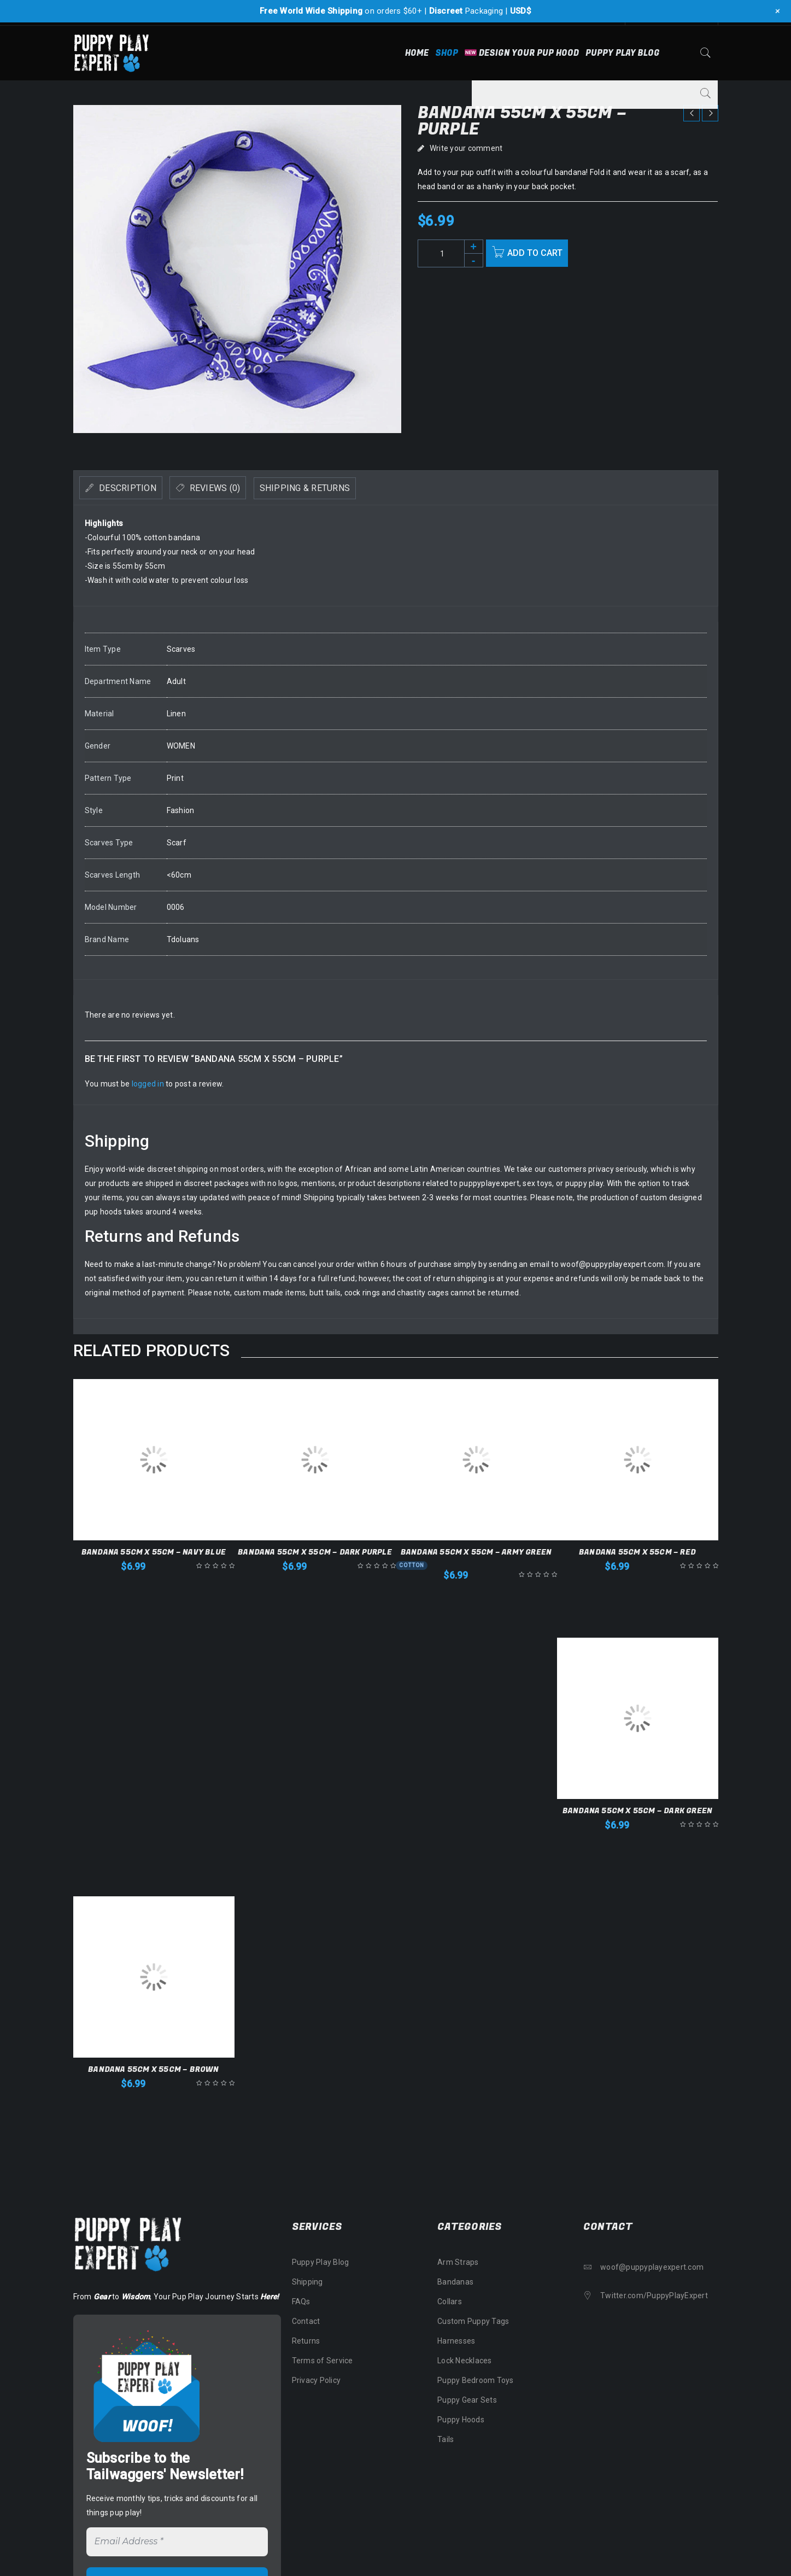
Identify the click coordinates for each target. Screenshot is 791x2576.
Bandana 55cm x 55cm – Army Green (476, 1552)
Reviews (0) (246, 488)
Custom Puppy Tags (473, 2321)
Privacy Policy (316, 2380)
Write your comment (466, 148)
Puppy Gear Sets (467, 2400)
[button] (154, 1590)
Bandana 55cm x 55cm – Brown (153, 2069)
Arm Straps (458, 2262)
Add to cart (540, 253)
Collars (449, 2301)
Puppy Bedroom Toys (475, 2380)
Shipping (307, 2281)
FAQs (301, 2301)
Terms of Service (322, 2360)
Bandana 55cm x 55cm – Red (637, 1552)
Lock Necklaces (464, 2360)
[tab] (131, 487)
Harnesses (456, 2340)
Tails (445, 2439)
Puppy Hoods (460, 2419)
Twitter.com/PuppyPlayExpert (654, 2295)
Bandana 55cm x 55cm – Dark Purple (315, 1552)
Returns (306, 2340)
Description (137, 488)
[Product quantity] (450, 253)
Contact (306, 2321)
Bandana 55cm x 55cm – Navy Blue (153, 1552)
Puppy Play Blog (320, 2262)
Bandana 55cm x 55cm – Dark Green (637, 1810)
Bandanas (455, 2281)
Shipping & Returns (359, 488)
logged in (148, 1083)
